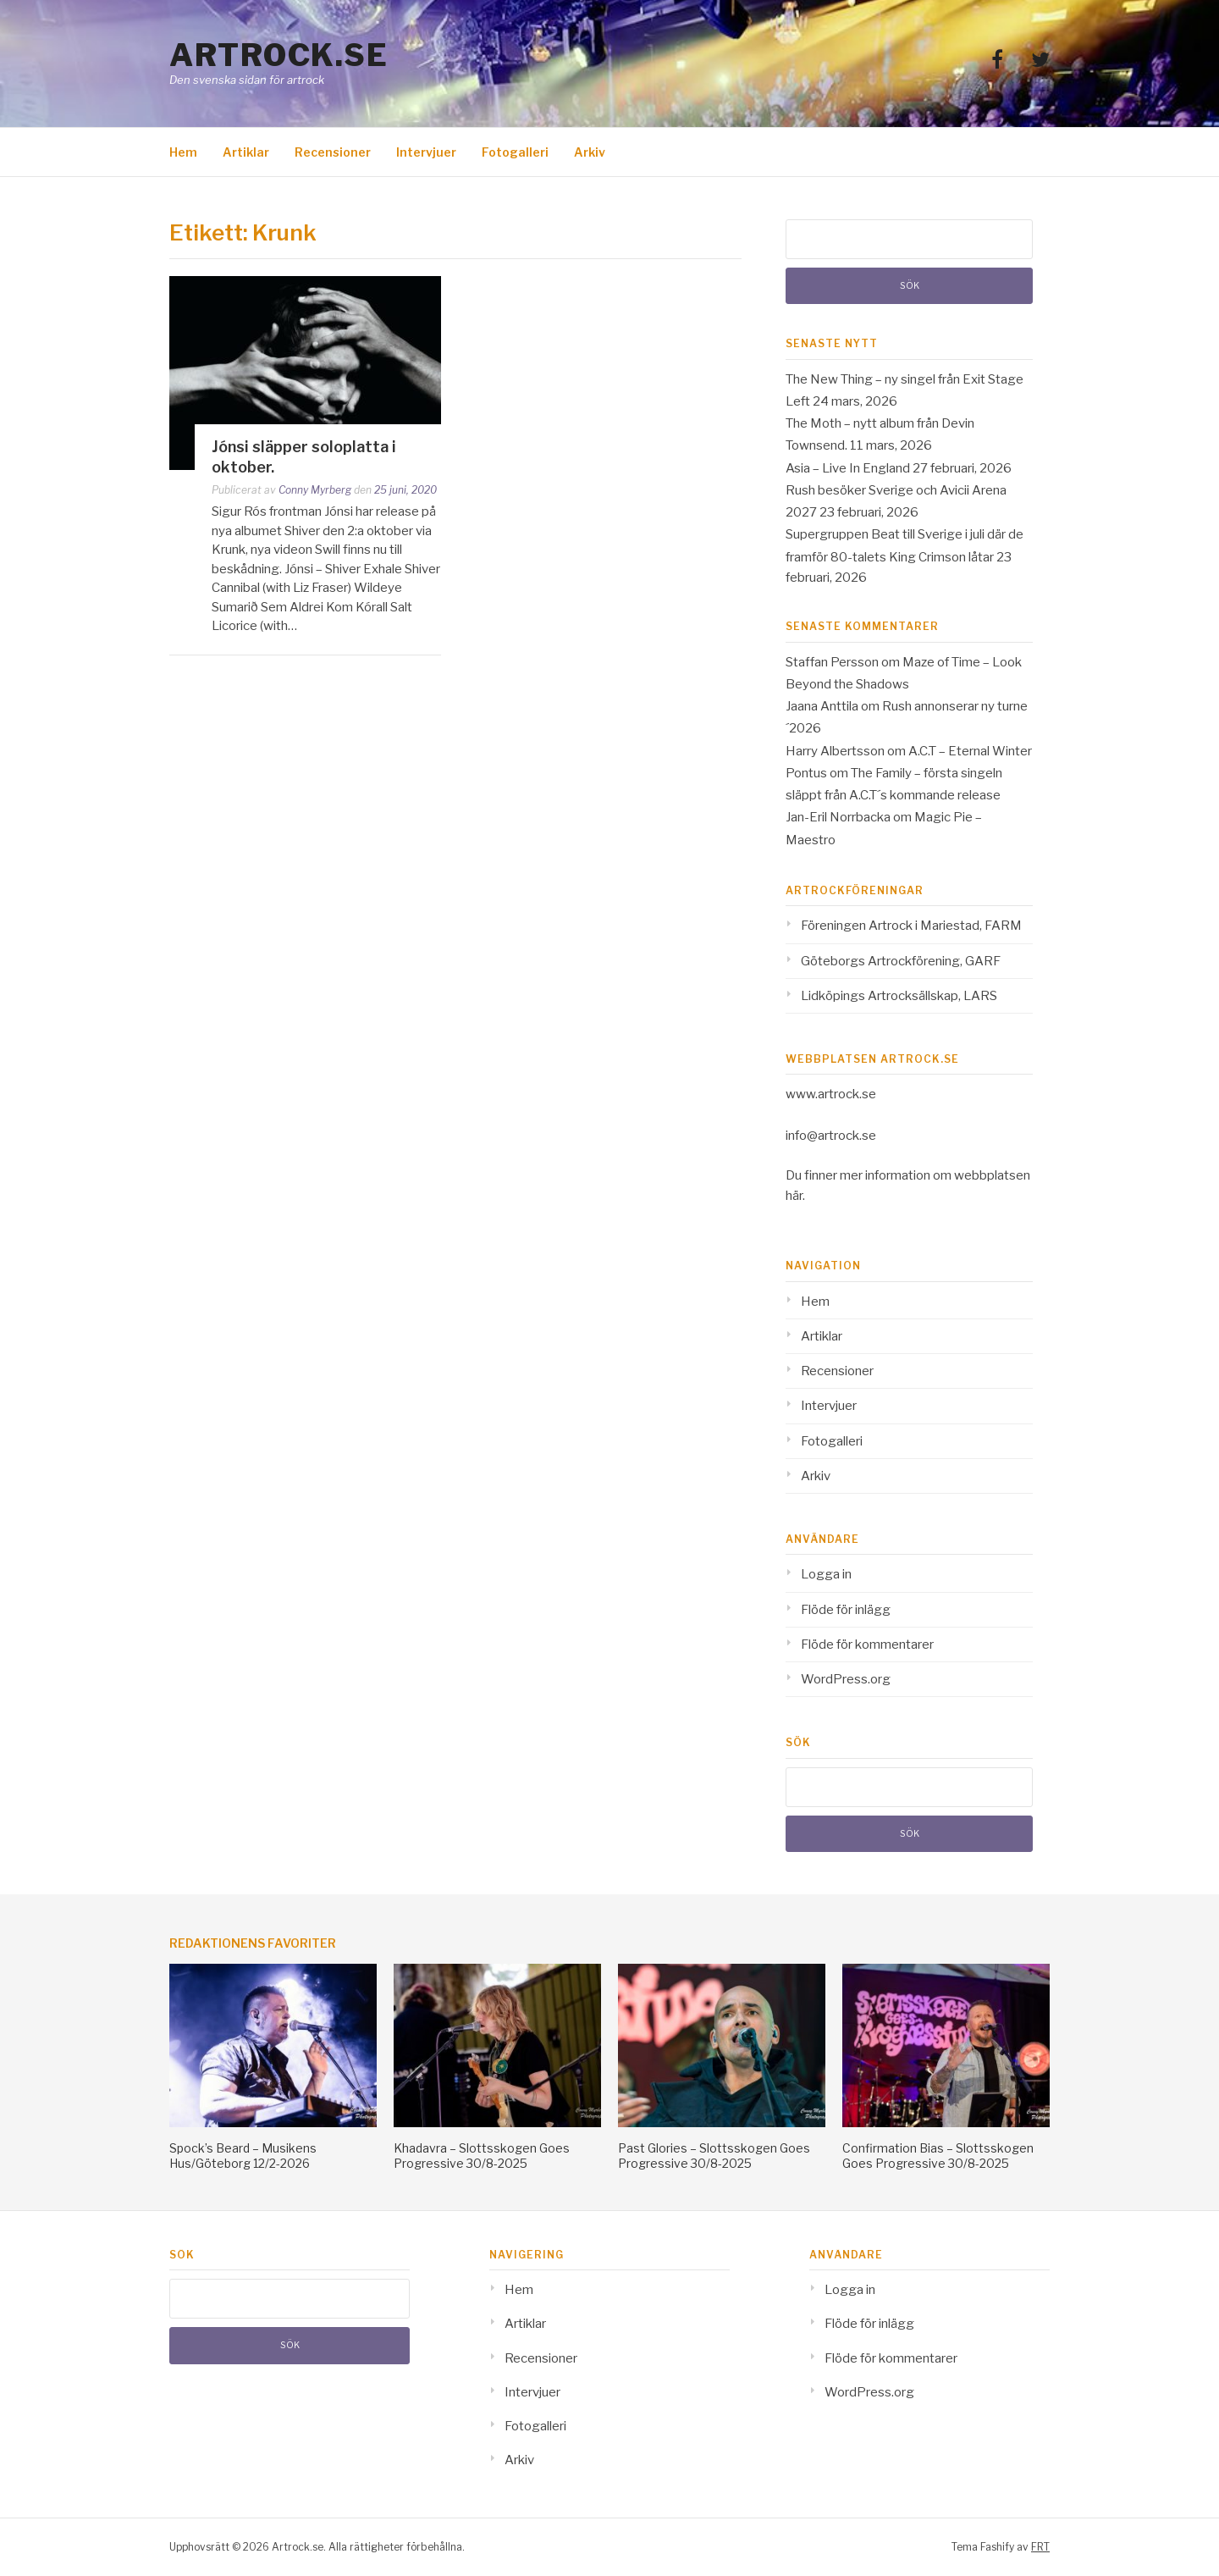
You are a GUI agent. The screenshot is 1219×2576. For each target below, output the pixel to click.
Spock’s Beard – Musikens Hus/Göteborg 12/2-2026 (243, 2155)
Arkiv (589, 152)
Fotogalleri (515, 152)
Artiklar (246, 152)
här (794, 1195)
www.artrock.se (831, 1094)
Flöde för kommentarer (867, 1644)
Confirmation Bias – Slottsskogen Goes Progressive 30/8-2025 (938, 2155)
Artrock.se (278, 55)
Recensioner (333, 152)
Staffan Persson (832, 662)
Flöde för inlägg (846, 1609)
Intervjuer (426, 152)
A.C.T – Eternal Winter (970, 751)
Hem (183, 152)
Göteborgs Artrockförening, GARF (901, 961)
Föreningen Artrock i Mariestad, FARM (911, 925)
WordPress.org (846, 1679)
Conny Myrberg (315, 490)
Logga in (826, 1574)
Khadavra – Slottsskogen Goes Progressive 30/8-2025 (482, 2155)
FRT (1040, 2546)
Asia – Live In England (848, 468)
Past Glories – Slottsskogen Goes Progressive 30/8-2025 (714, 2155)
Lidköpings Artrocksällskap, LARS (899, 995)
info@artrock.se (831, 1135)
